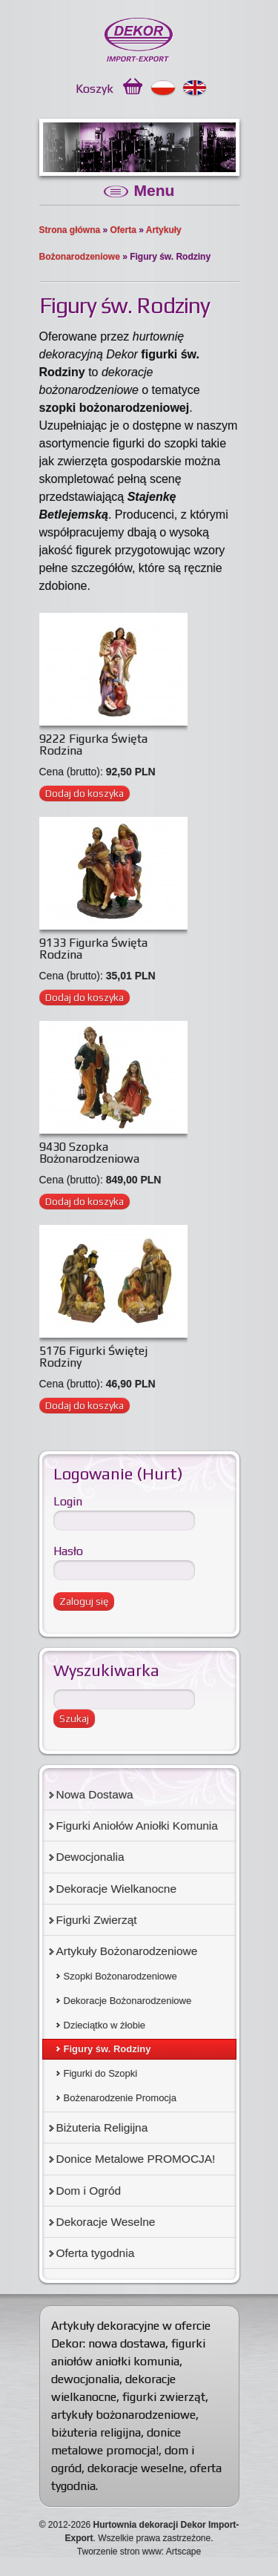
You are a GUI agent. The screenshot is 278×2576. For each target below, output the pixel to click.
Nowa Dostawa (94, 1794)
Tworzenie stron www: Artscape (139, 2551)
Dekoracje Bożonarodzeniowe (128, 2000)
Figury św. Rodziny (107, 2048)
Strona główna (70, 230)
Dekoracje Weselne (106, 2221)
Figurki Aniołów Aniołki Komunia (137, 1825)
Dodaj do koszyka (84, 793)
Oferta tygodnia (95, 2253)
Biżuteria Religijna (102, 2127)
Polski (163, 88)
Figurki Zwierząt (96, 1919)
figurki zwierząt (163, 2397)
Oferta (123, 230)
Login (67, 1501)
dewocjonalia (85, 2379)
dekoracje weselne (135, 2468)
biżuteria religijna (96, 2432)
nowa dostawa (126, 2343)
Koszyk (94, 89)
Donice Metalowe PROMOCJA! (136, 2158)
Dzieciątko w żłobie (105, 2025)
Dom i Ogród (89, 2190)
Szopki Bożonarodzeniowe (120, 1976)
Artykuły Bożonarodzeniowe (127, 1951)
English (195, 88)
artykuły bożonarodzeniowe (123, 2415)
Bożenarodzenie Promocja (120, 2097)
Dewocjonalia (90, 1856)
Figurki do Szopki (101, 2073)
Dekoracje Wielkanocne (116, 1888)
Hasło (68, 1551)
